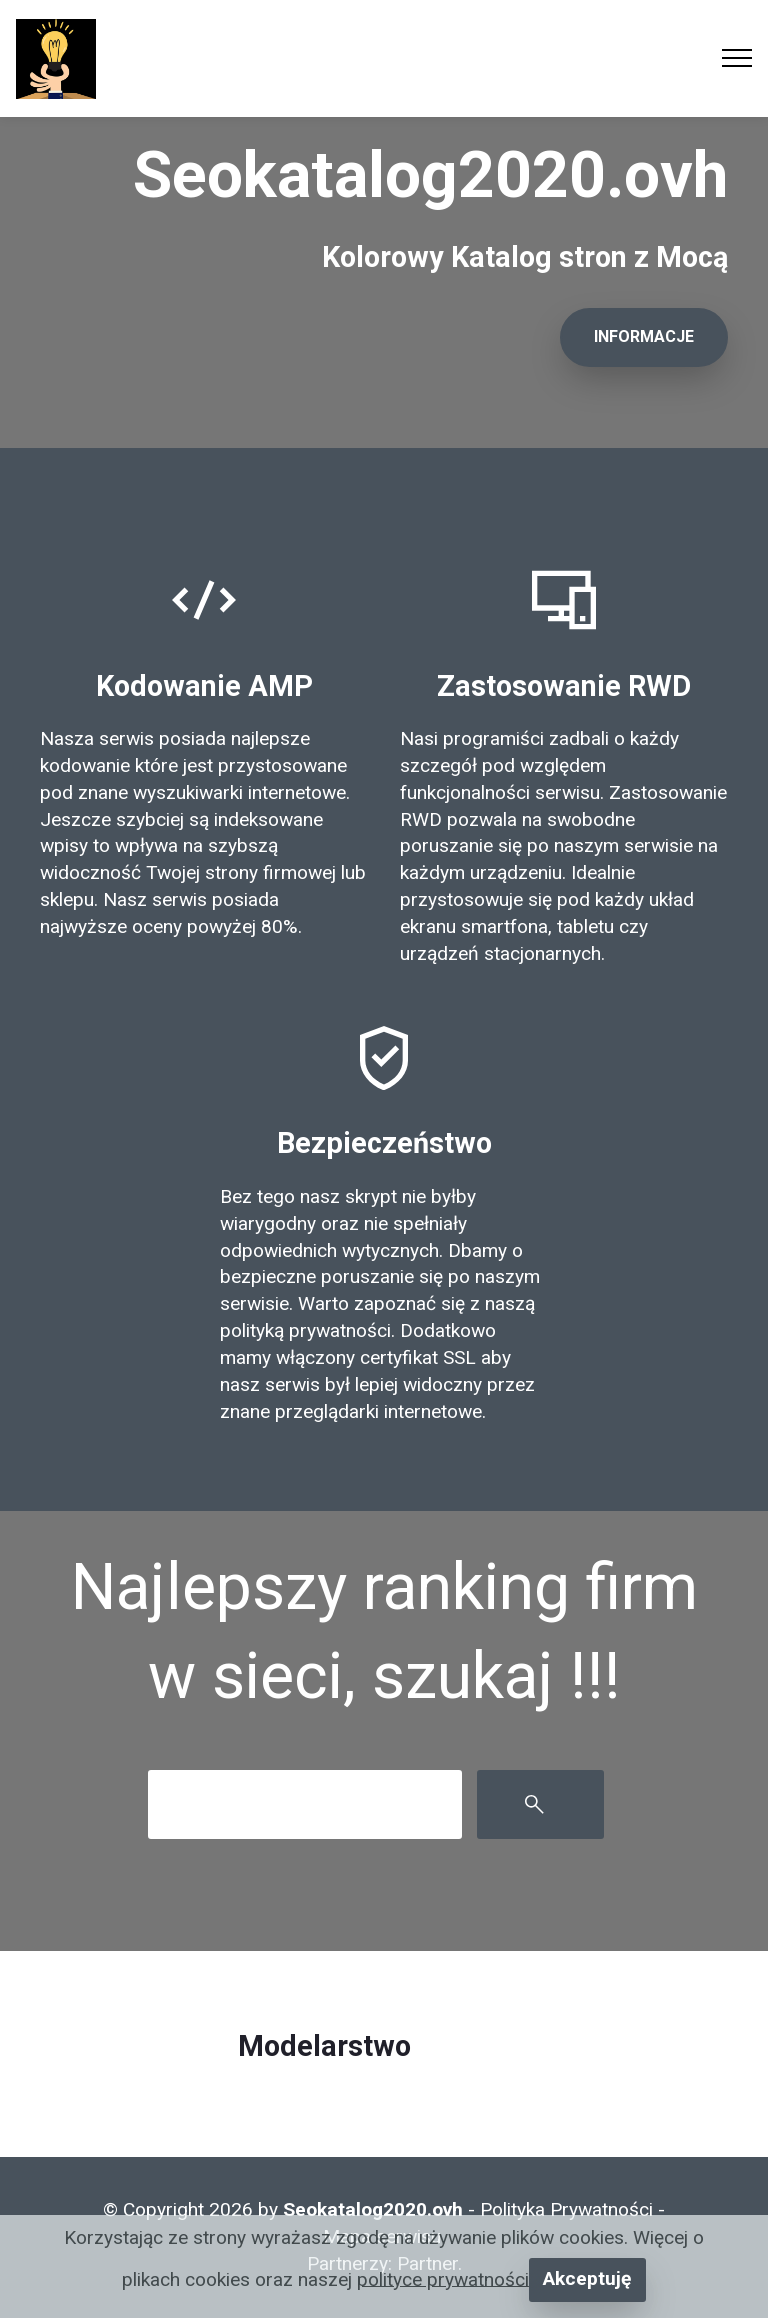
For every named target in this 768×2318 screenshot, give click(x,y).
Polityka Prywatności (566, 2209)
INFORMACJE (644, 336)
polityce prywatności (443, 2278)
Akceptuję (587, 2278)
